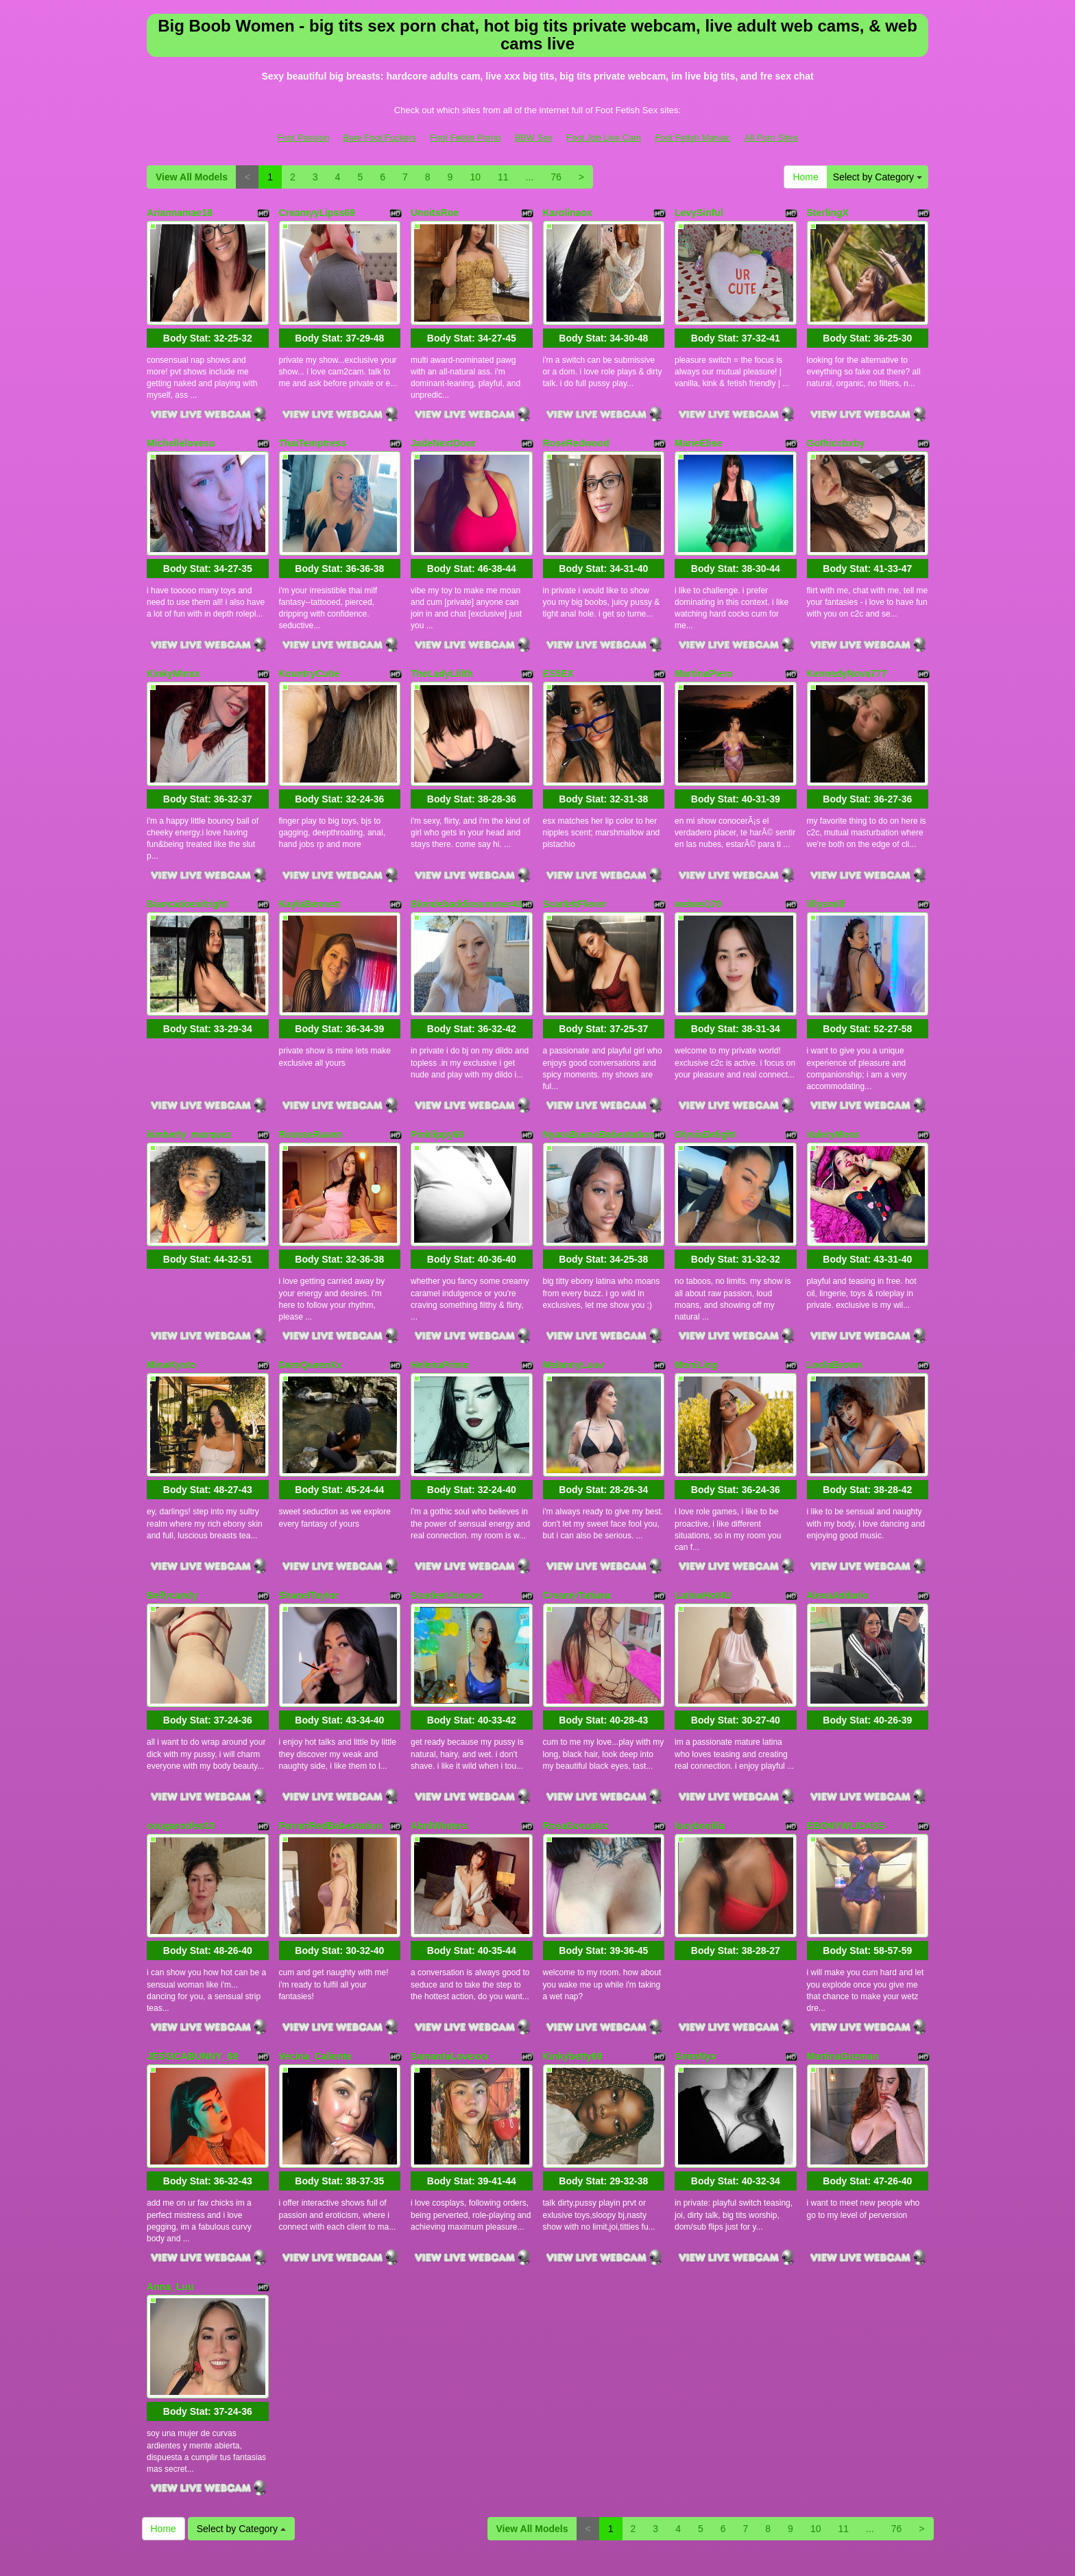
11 (503, 176)
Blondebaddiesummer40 (466, 861)
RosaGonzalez (576, 1726)
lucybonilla (700, 1726)
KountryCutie (309, 645)
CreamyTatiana (577, 1510)
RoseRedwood (576, 428)
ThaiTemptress (313, 428)
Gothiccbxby (836, 428)
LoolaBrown (834, 1294)
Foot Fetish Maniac (693, 137)
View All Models (192, 176)
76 (556, 176)
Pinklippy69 (437, 1077)
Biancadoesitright (187, 861)
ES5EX (558, 645)
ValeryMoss (833, 1077)
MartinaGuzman (843, 1942)
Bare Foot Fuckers (379, 137)
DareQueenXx (310, 1294)
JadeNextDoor (443, 428)
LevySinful (699, 212)
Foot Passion (303, 137)
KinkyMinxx (173, 645)
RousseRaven (311, 1077)
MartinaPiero (704, 645)
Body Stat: (207, 323)
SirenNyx (695, 1942)
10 (475, 176)
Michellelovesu (181, 428)
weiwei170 (698, 861)
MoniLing (696, 1294)
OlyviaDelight (705, 1077)
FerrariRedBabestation (331, 1726)
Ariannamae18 (180, 212)
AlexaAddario (838, 1510)
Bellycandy (172, 1510)
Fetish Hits (510, 2544)
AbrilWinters (439, 1726)
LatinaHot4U (703, 1510)
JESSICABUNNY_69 (192, 1942)
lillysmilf (826, 861)
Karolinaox (567, 212)
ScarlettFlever (575, 861)
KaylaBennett (309, 861)
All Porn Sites (771, 137)
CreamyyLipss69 (317, 212)
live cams (759, 2446)
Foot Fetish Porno (465, 137)
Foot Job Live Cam (603, 137)
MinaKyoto (171, 1294)
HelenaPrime (440, 1294)
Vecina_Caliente (315, 1942)
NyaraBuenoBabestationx (601, 1077)
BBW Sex (533, 137)
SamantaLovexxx (450, 1942)
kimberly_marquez (189, 1077)
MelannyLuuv (573, 1294)
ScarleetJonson (446, 1510)
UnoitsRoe (435, 212)
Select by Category (877, 176)
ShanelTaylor (309, 1510)
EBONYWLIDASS (846, 1726)
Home (805, 176)
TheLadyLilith (442, 645)
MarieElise (698, 428)
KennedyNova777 (847, 645)
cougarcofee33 (181, 1726)
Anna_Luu (170, 2159)
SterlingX (828, 212)
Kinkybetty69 (573, 1942)
